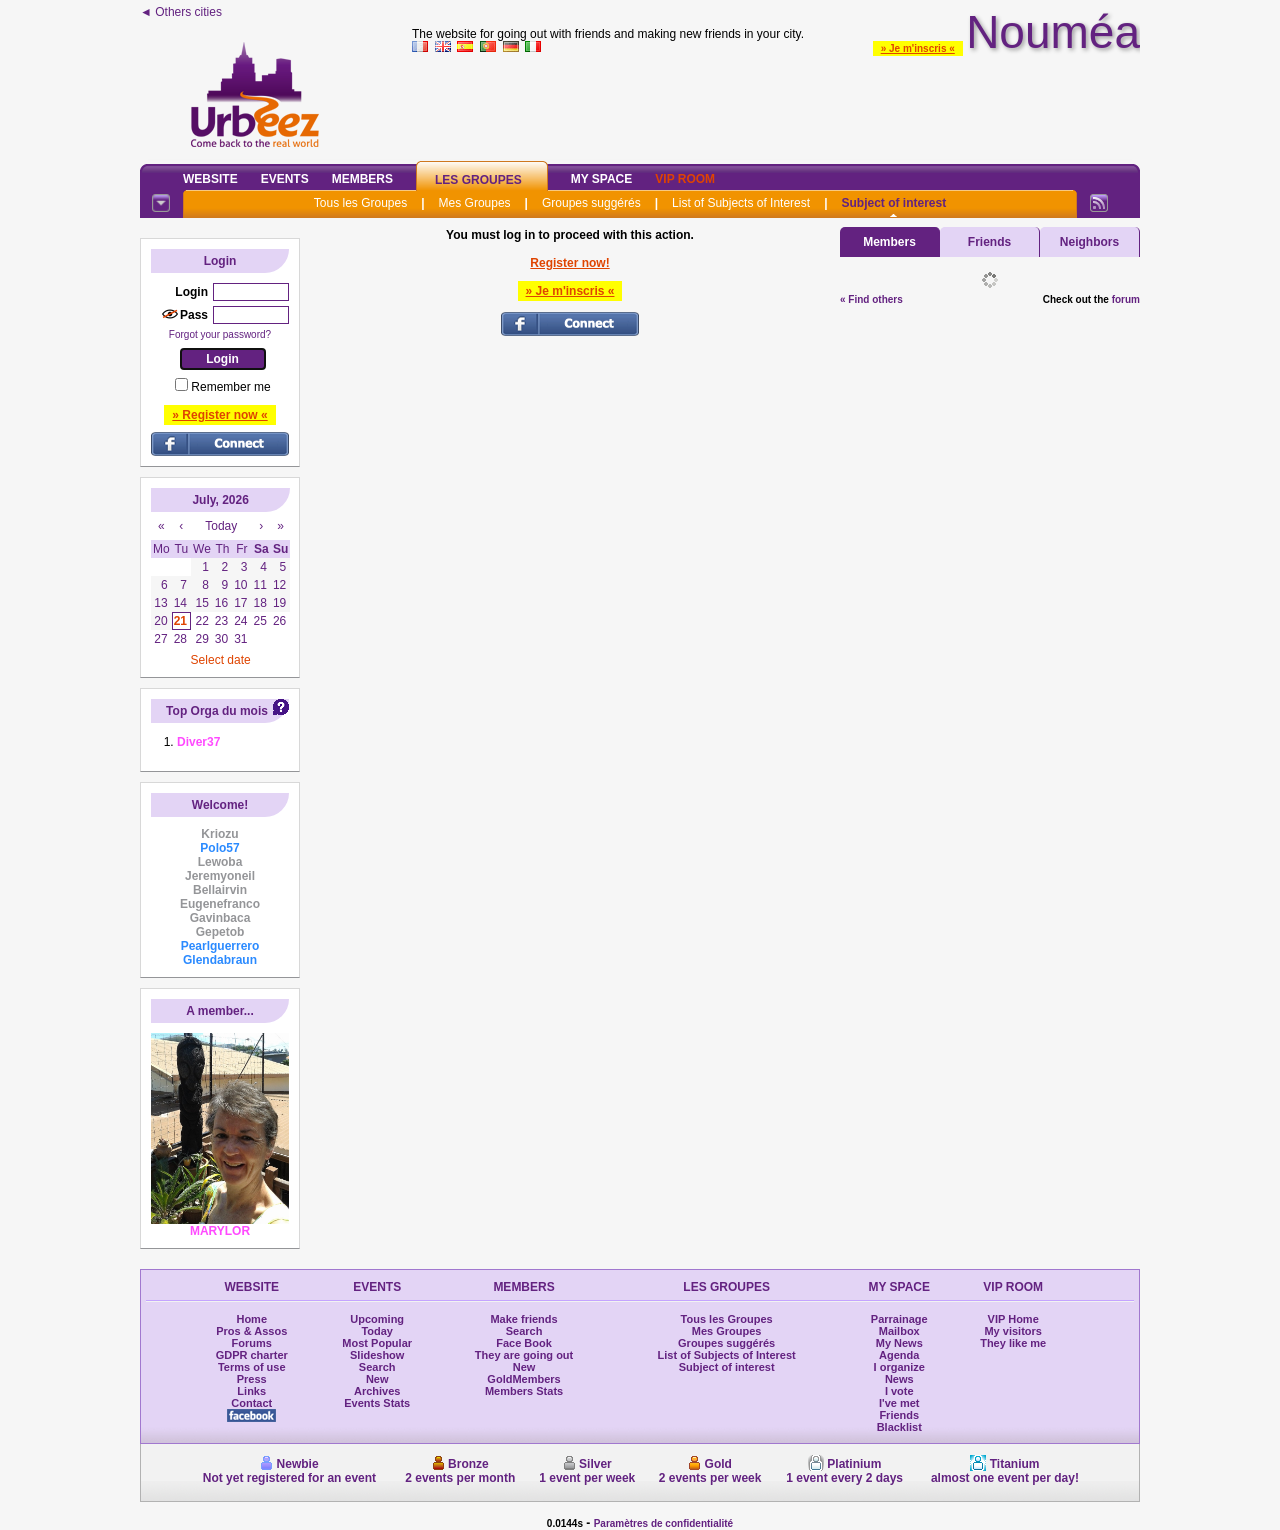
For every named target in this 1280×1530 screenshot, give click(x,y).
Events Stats (377, 1403)
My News (899, 1343)
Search (377, 1367)
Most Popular (377, 1343)
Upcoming (377, 1319)
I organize (899, 1367)
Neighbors (1089, 242)
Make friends (523, 1319)
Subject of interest (893, 203)
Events (285, 179)
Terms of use (252, 1367)
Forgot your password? (220, 334)
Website (210, 179)
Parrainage (899, 1319)
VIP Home (1013, 1319)
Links (251, 1391)
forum (1126, 299)
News (899, 1379)
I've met (899, 1403)
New (377, 1379)
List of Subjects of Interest (741, 203)
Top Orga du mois (217, 711)
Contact (251, 1403)
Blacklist (899, 1427)
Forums (252, 1343)
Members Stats (524, 1391)
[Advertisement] (776, 104)
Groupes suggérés (591, 203)
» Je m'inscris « (918, 48)
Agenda (899, 1355)
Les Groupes (478, 180)
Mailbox (899, 1331)
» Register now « (219, 415)
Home (251, 1319)
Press (252, 1379)
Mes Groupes (475, 203)
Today (377, 1331)
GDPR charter (252, 1355)
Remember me (230, 387)
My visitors (1012, 1331)
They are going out (524, 1355)
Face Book (524, 1343)
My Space (602, 179)
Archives (377, 1391)
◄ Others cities (181, 12)
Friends (989, 242)
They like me (1013, 1343)
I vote (899, 1391)
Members (362, 179)
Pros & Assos (251, 1331)
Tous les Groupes (360, 203)
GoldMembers (523, 1379)
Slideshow (377, 1355)
